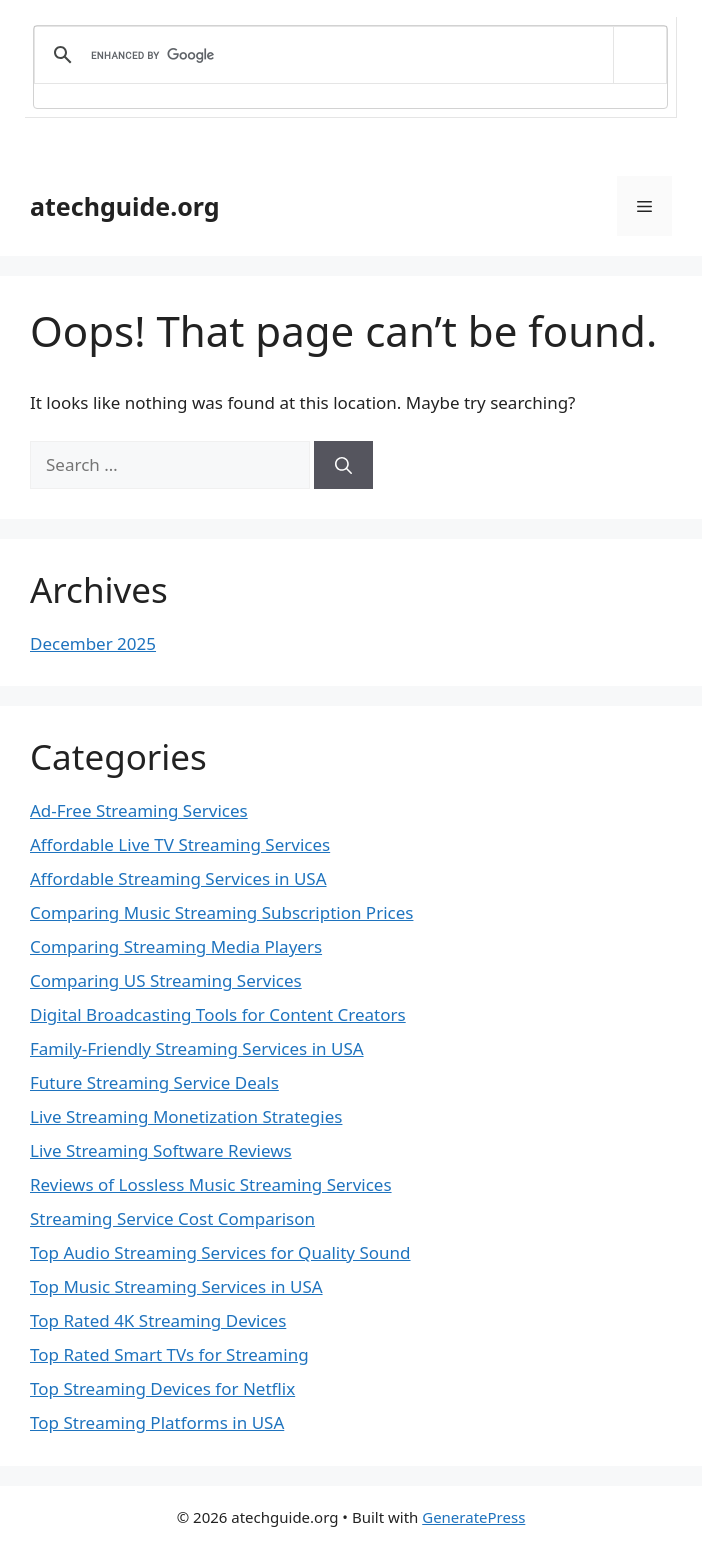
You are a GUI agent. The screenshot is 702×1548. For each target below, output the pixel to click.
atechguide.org (125, 206)
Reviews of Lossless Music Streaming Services (211, 1184)
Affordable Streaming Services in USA (178, 878)
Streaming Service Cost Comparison (172, 1218)
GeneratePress (473, 1517)
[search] (347, 55)
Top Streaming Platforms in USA (157, 1422)
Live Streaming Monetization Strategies (186, 1116)
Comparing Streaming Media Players (176, 946)
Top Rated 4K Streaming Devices (158, 1320)
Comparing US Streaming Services (166, 980)
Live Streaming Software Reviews (161, 1150)
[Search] (343, 465)
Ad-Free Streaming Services (139, 810)
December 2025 (93, 643)
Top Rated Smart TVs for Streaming (169, 1354)
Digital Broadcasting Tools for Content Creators (218, 1014)
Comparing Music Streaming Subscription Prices (221, 912)
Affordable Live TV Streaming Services (180, 844)
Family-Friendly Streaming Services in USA (197, 1048)
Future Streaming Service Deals (154, 1082)
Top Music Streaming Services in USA (176, 1286)
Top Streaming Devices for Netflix (162, 1388)
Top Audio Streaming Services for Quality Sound (220, 1252)
